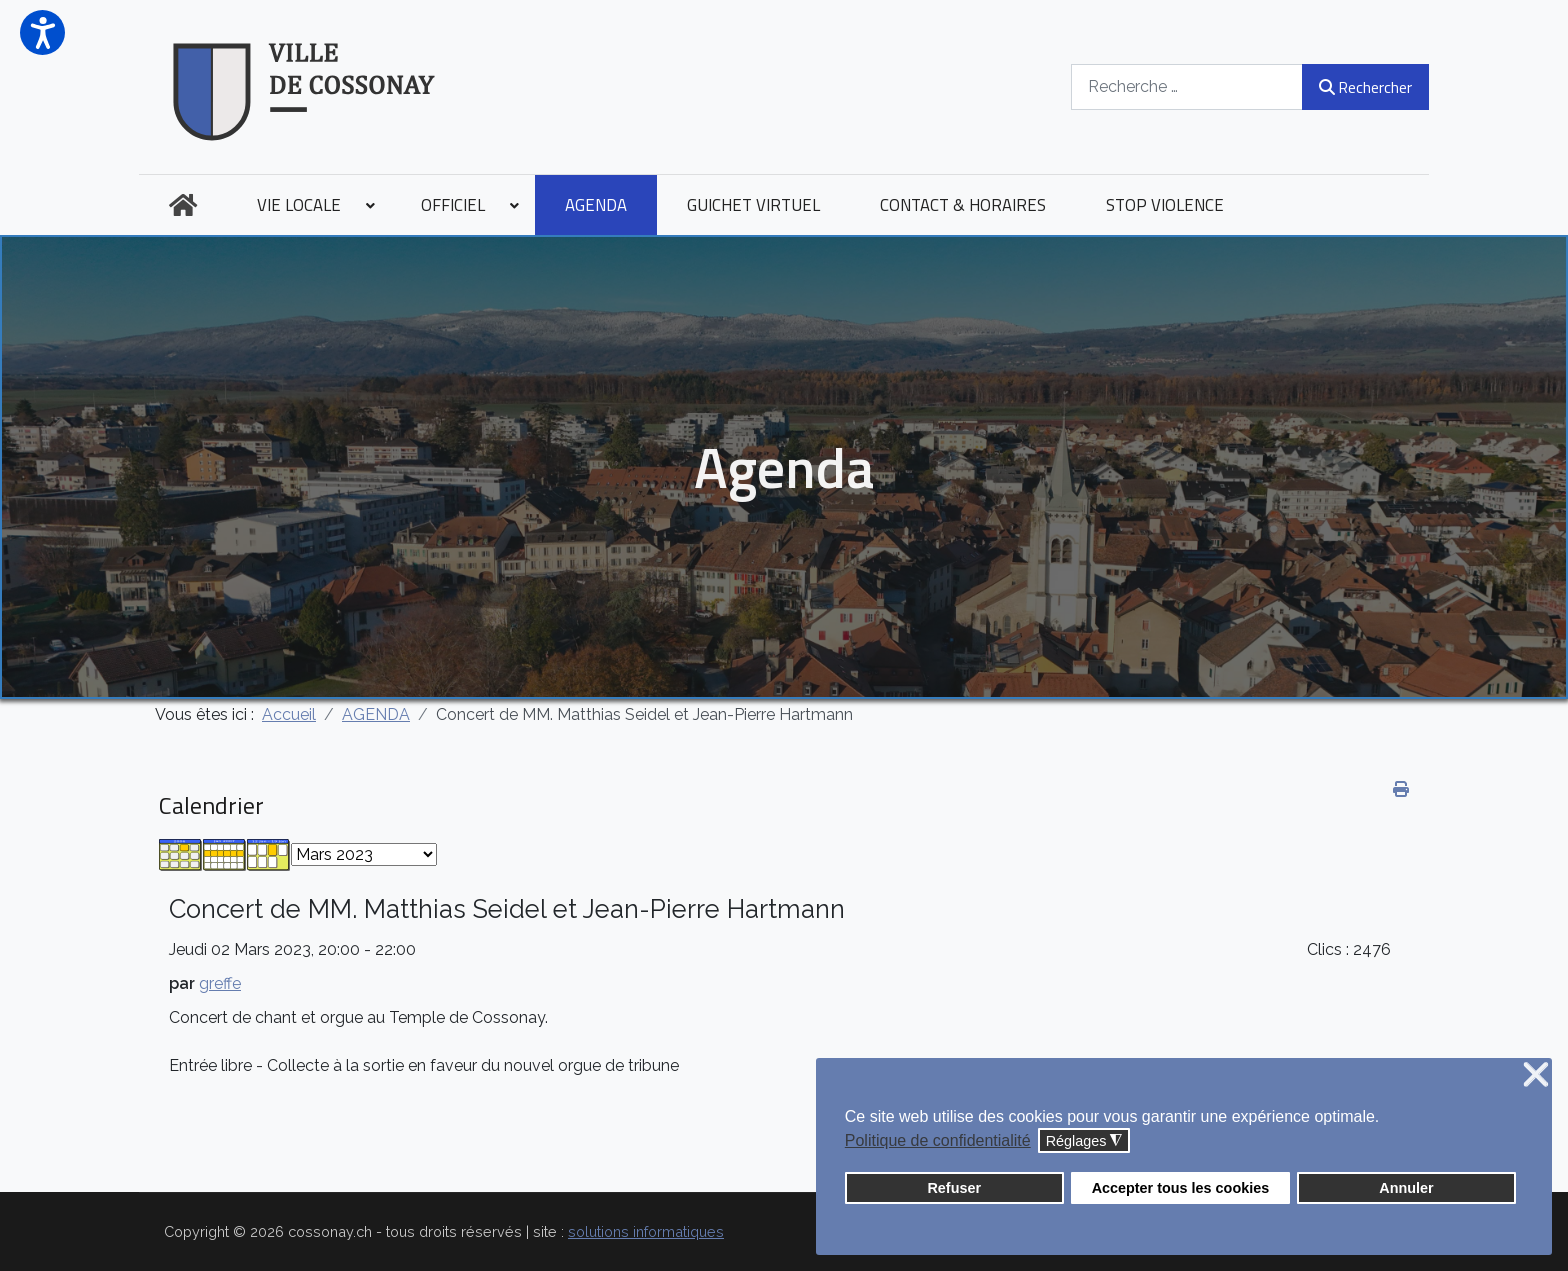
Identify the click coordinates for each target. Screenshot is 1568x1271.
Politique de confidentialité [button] (938, 1140)
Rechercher (1365, 87)
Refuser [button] (954, 1188)
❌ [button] (1536, 1075)
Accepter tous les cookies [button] (1181, 1188)
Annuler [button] (1406, 1188)
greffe (220, 983)
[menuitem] (183, 205)
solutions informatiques (646, 1231)
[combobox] (1187, 86)
